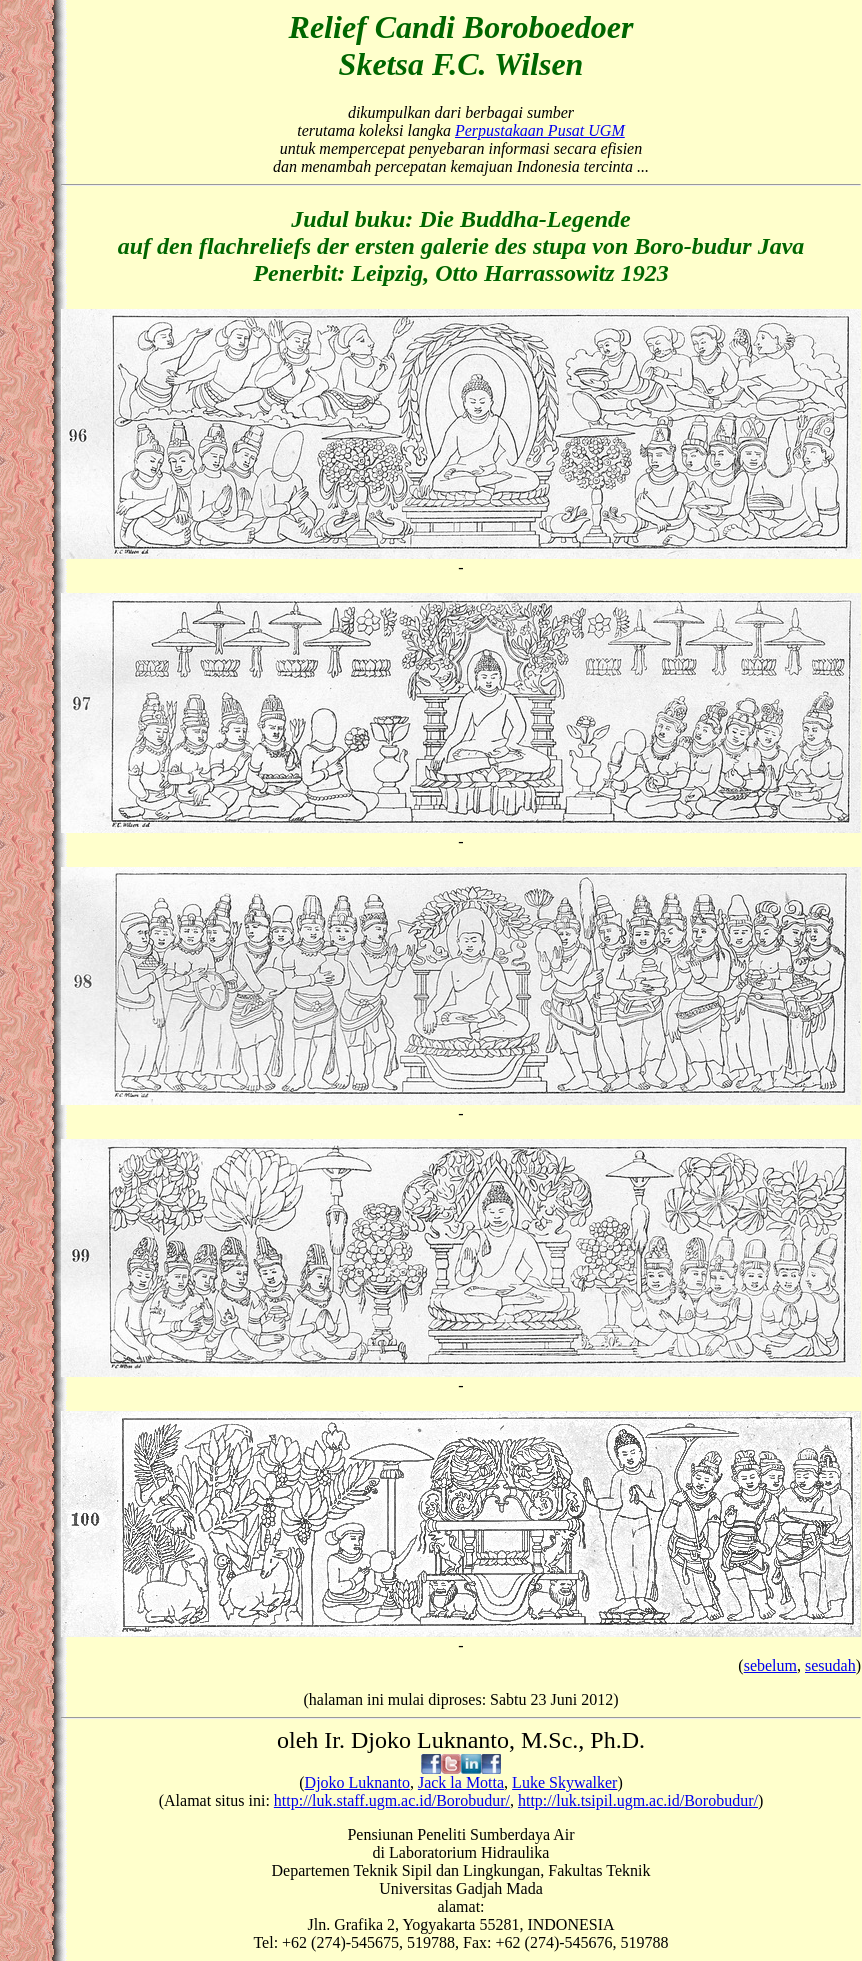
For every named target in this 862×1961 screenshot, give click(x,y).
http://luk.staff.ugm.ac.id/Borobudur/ (392, 1800)
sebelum (770, 1665)
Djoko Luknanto (357, 1782)
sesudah (830, 1665)
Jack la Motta (461, 1782)
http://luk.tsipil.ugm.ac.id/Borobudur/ (638, 1800)
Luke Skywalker (564, 1782)
